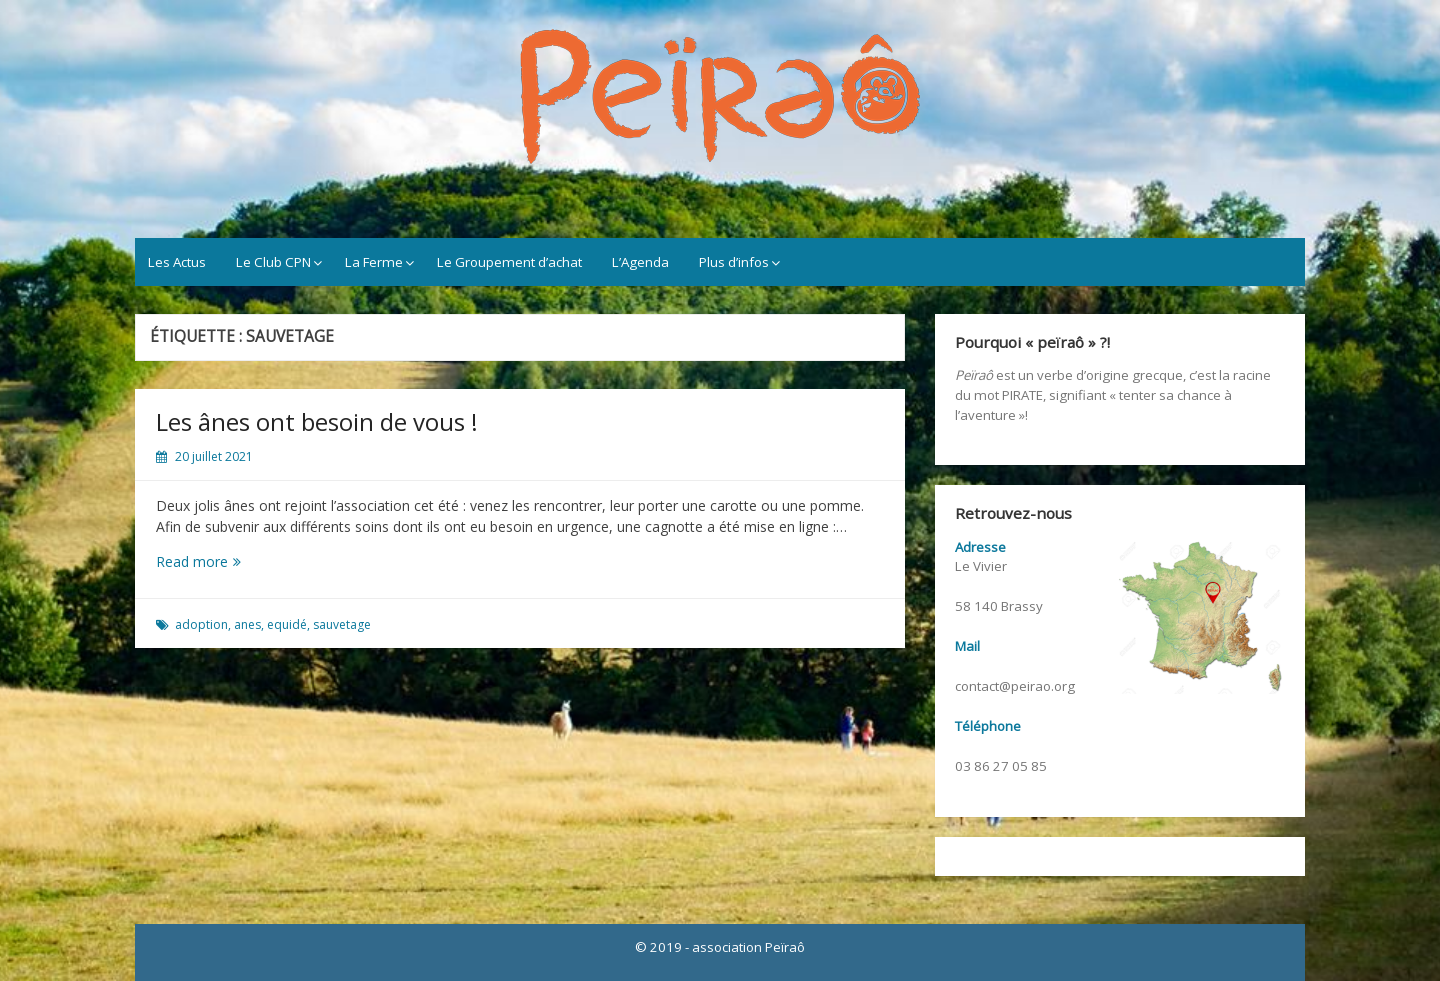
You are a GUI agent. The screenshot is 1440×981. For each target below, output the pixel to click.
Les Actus (177, 262)
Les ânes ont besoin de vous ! (317, 421)
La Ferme (374, 262)
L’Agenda (640, 262)
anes (247, 624)
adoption (201, 624)
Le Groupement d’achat (509, 262)
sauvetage (342, 624)
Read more (213, 561)
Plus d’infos (734, 262)
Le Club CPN (273, 262)
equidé (287, 624)
